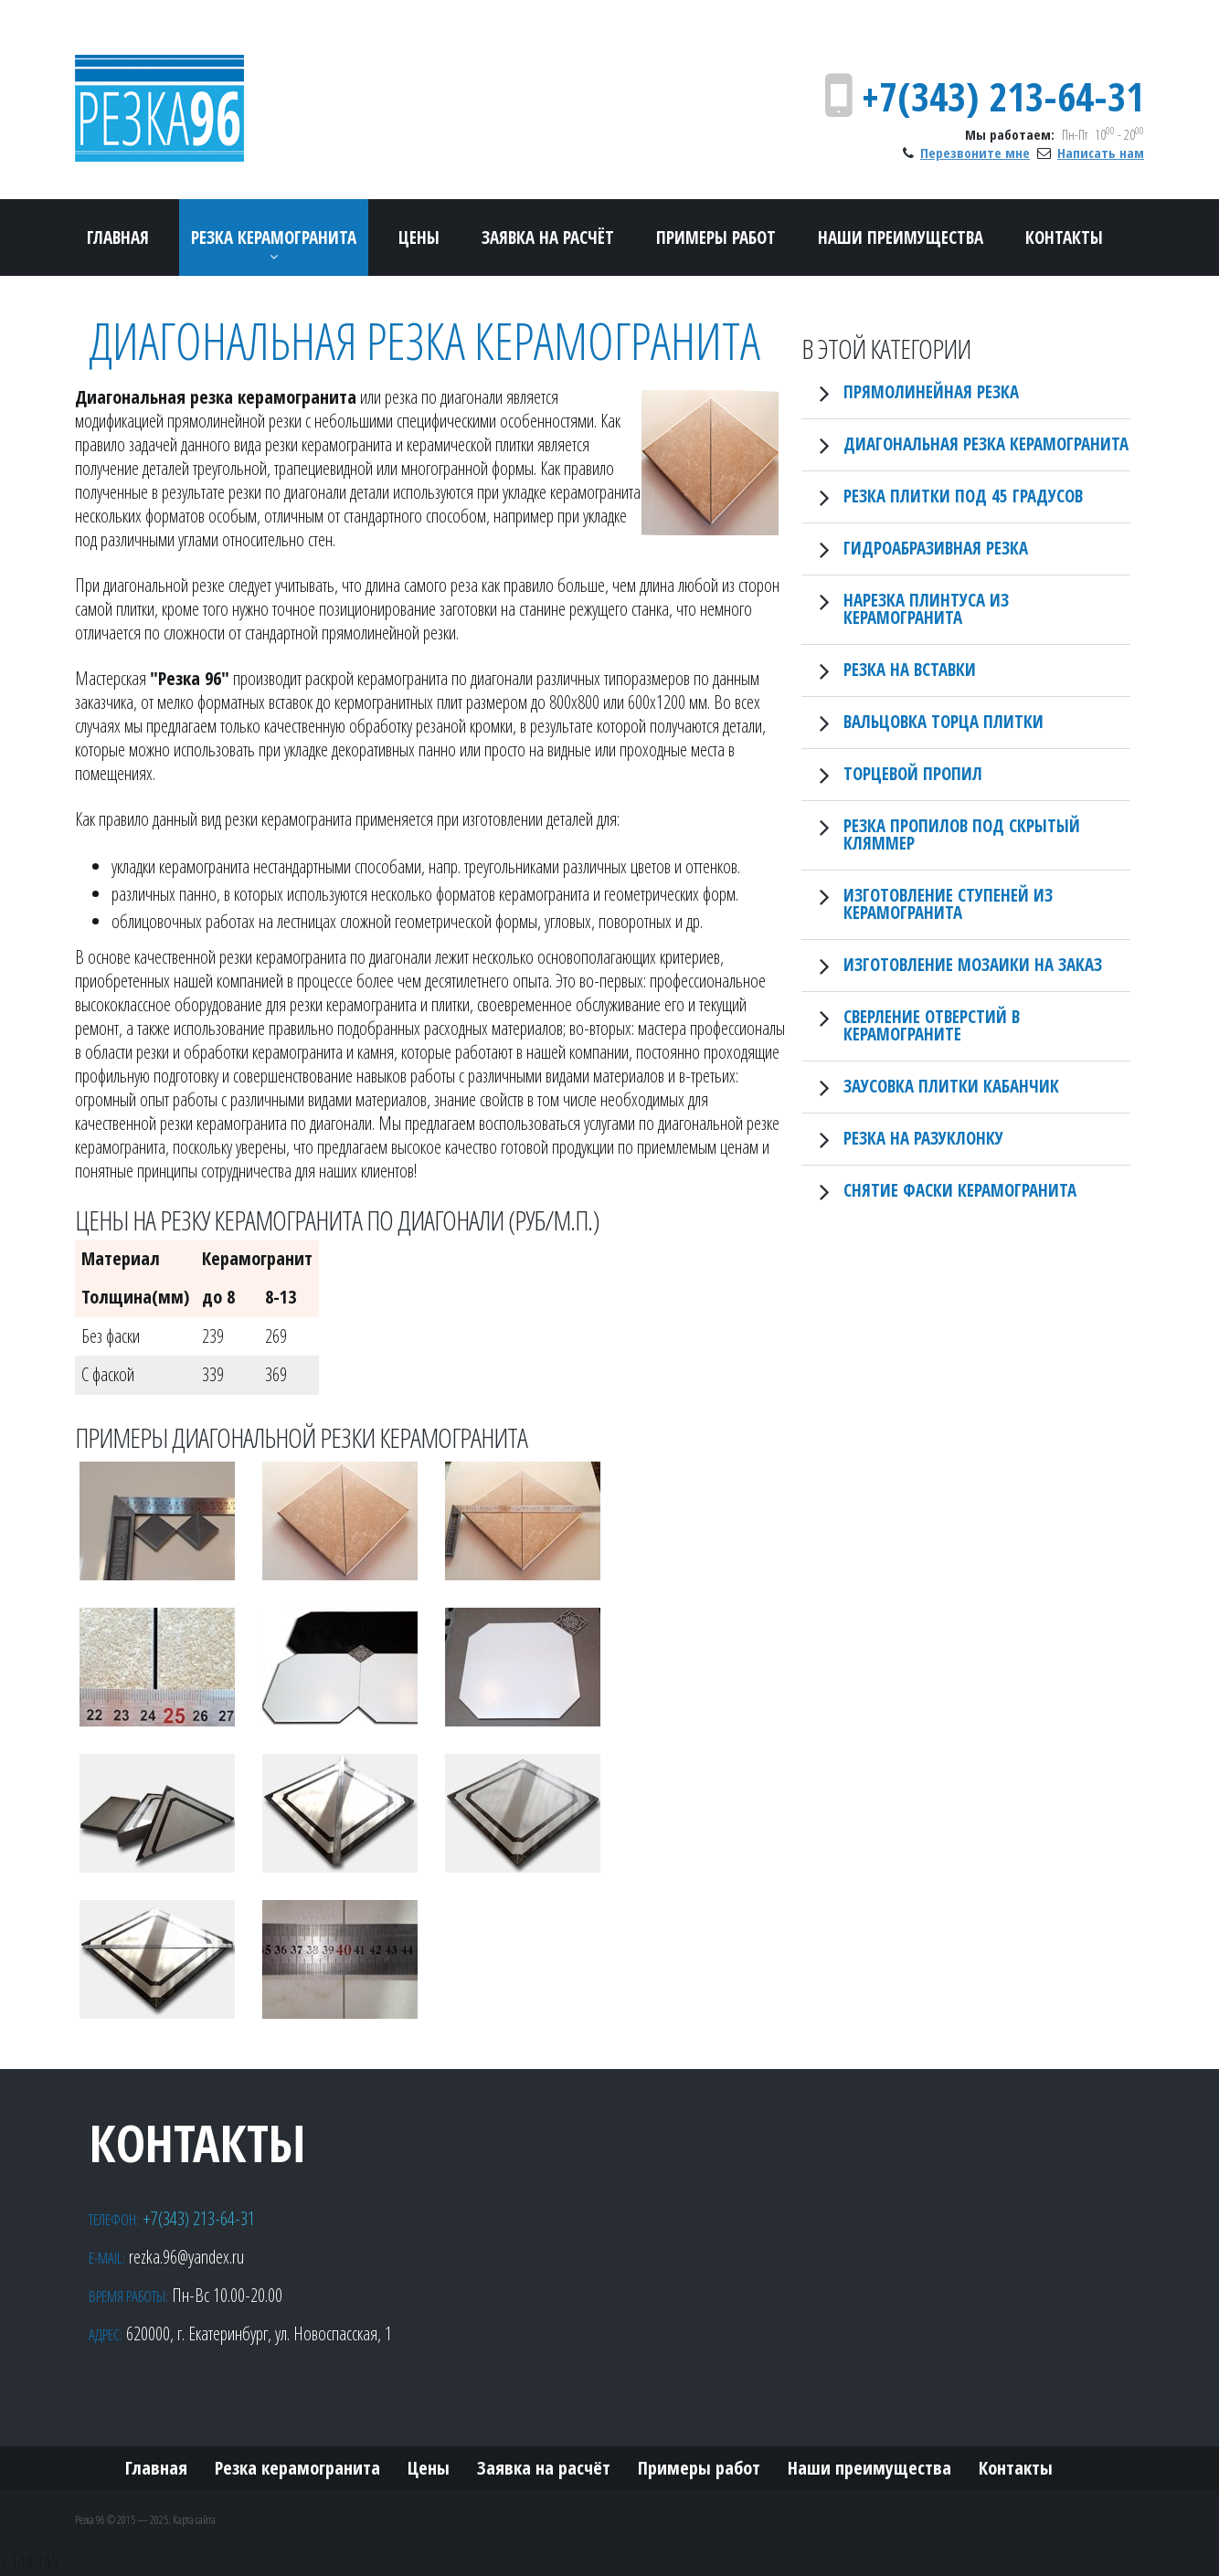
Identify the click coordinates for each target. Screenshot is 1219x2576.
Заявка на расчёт (548, 237)
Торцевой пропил (912, 774)
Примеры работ (716, 237)
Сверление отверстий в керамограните (931, 1025)
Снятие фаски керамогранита (959, 1190)
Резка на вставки (909, 669)
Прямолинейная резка (931, 392)
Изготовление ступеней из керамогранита (948, 903)
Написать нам (1100, 152)
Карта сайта (194, 2520)
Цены (419, 237)
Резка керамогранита (273, 237)
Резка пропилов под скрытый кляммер (961, 834)
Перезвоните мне (975, 152)
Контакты (1064, 237)
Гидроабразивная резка (935, 548)
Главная (118, 237)
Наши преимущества (900, 237)
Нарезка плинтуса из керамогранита (926, 608)
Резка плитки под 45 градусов (963, 496)
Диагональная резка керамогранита (986, 444)
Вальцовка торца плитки (943, 722)
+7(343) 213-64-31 (1003, 96)
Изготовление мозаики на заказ (972, 965)
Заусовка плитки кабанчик (951, 1086)
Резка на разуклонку (923, 1138)
